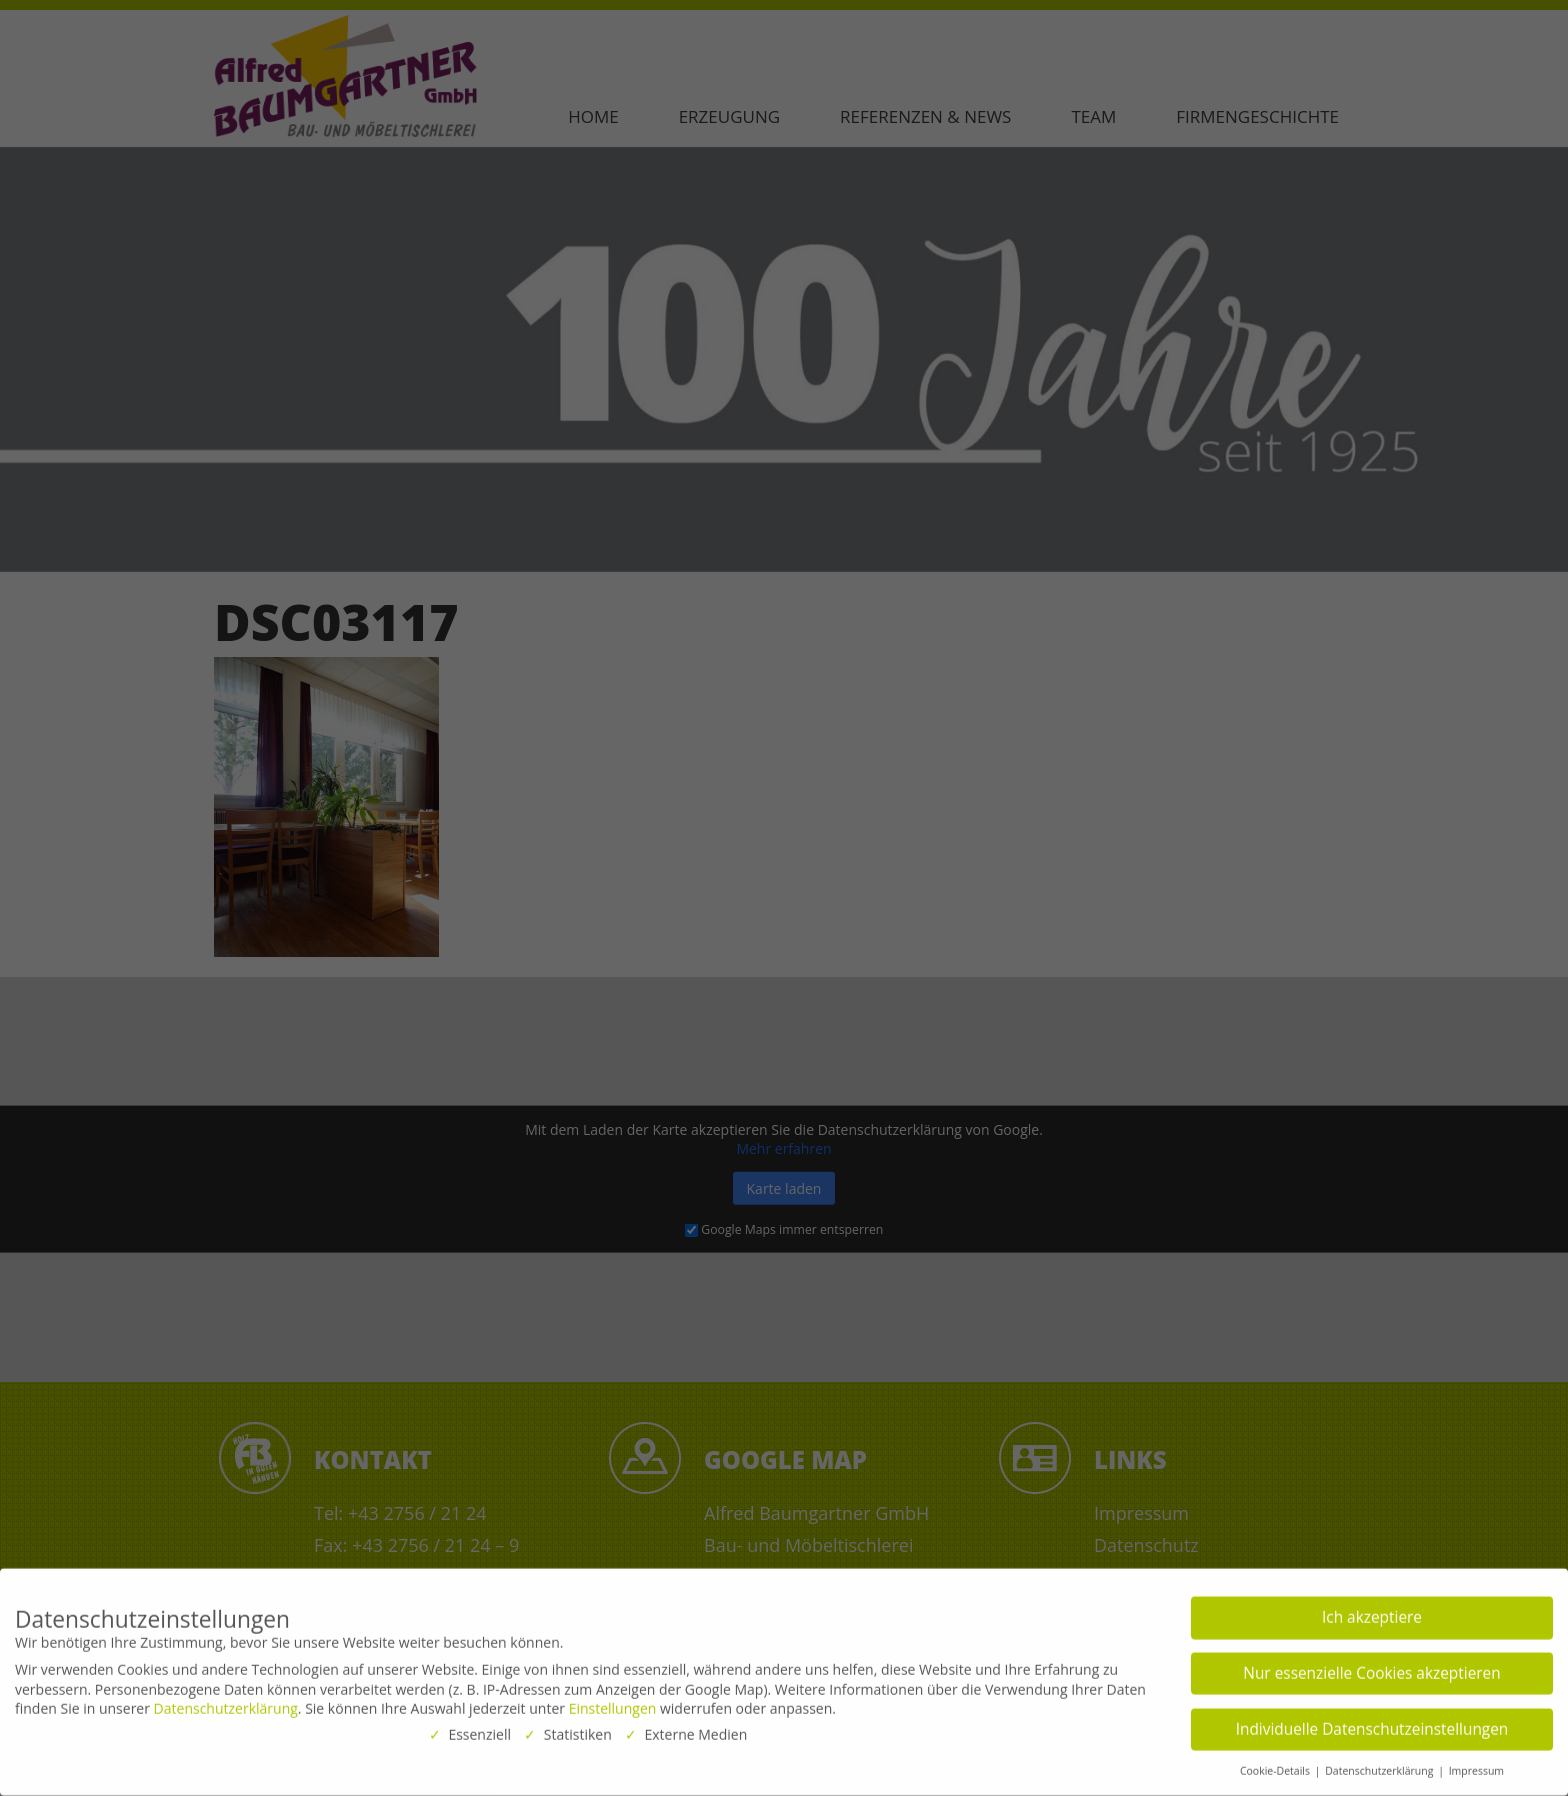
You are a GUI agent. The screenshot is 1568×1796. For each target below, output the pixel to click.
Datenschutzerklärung (226, 1702)
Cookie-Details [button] (1276, 1765)
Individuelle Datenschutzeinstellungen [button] (1372, 1722)
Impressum (1476, 1765)
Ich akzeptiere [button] (1372, 1611)
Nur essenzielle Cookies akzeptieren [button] (1371, 1667)
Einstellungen (613, 1702)
